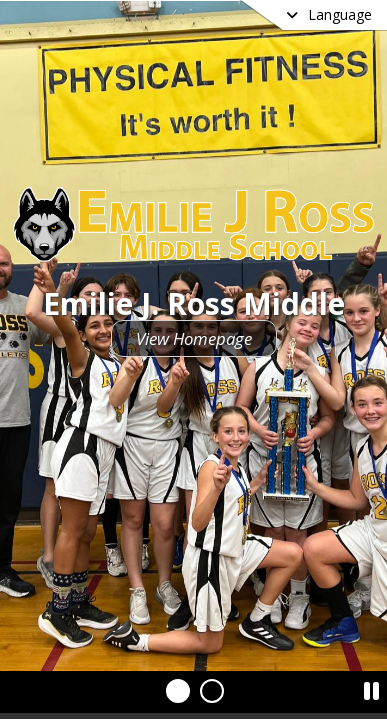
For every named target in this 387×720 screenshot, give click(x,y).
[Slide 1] (178, 691)
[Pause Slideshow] (371, 686)
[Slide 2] (212, 691)
